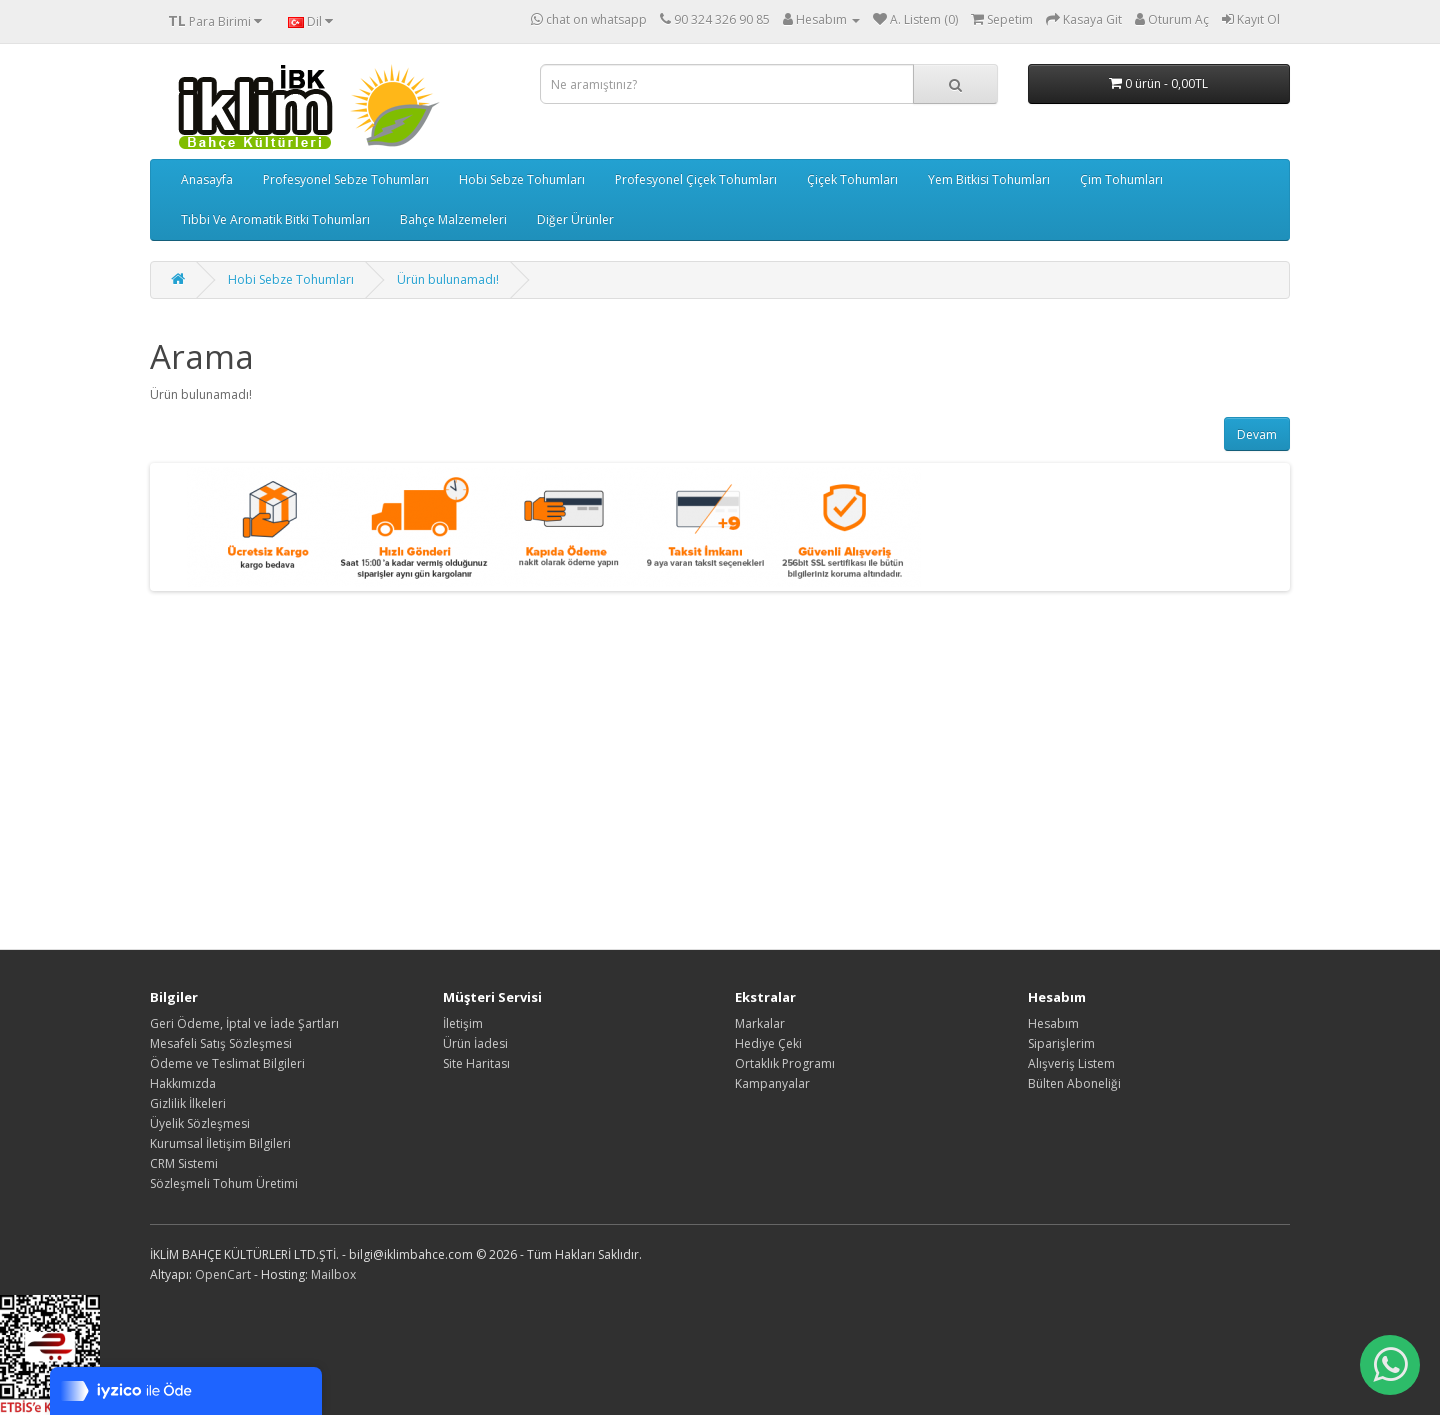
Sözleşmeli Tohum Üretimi (224, 1183)
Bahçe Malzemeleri (453, 219)
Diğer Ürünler (575, 219)
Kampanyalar (772, 1083)
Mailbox (333, 1274)
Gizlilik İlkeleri (188, 1103)
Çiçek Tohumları (852, 179)
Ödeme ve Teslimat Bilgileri (227, 1063)
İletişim (463, 1023)
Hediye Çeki (768, 1043)
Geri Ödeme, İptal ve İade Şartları (244, 1023)
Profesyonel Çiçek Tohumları (696, 179)
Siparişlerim (1061, 1043)
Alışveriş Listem (1071, 1063)
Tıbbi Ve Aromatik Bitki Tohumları (275, 219)
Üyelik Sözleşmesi (200, 1123)
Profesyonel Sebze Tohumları (346, 179)
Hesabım (1053, 1023)
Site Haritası (476, 1063)
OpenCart (223, 1274)
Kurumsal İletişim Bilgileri (220, 1143)
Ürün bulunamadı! (448, 279)
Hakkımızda (183, 1083)
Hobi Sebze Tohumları (522, 179)
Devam (1257, 434)
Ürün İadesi (475, 1043)
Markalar (760, 1023)
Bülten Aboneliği (1074, 1083)
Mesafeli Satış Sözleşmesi (221, 1043)
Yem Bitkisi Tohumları (989, 179)
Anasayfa (207, 179)
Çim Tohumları (1121, 179)
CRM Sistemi (184, 1163)
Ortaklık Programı (785, 1063)
